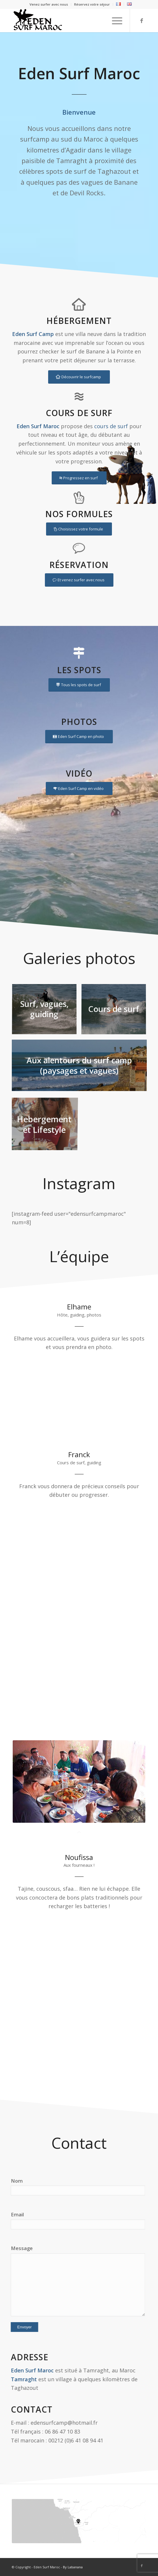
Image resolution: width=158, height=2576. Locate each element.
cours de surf (111, 426)
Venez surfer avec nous (49, 4)
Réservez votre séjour (92, 4)
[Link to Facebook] (141, 20)
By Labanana (73, 2567)
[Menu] (114, 20)
